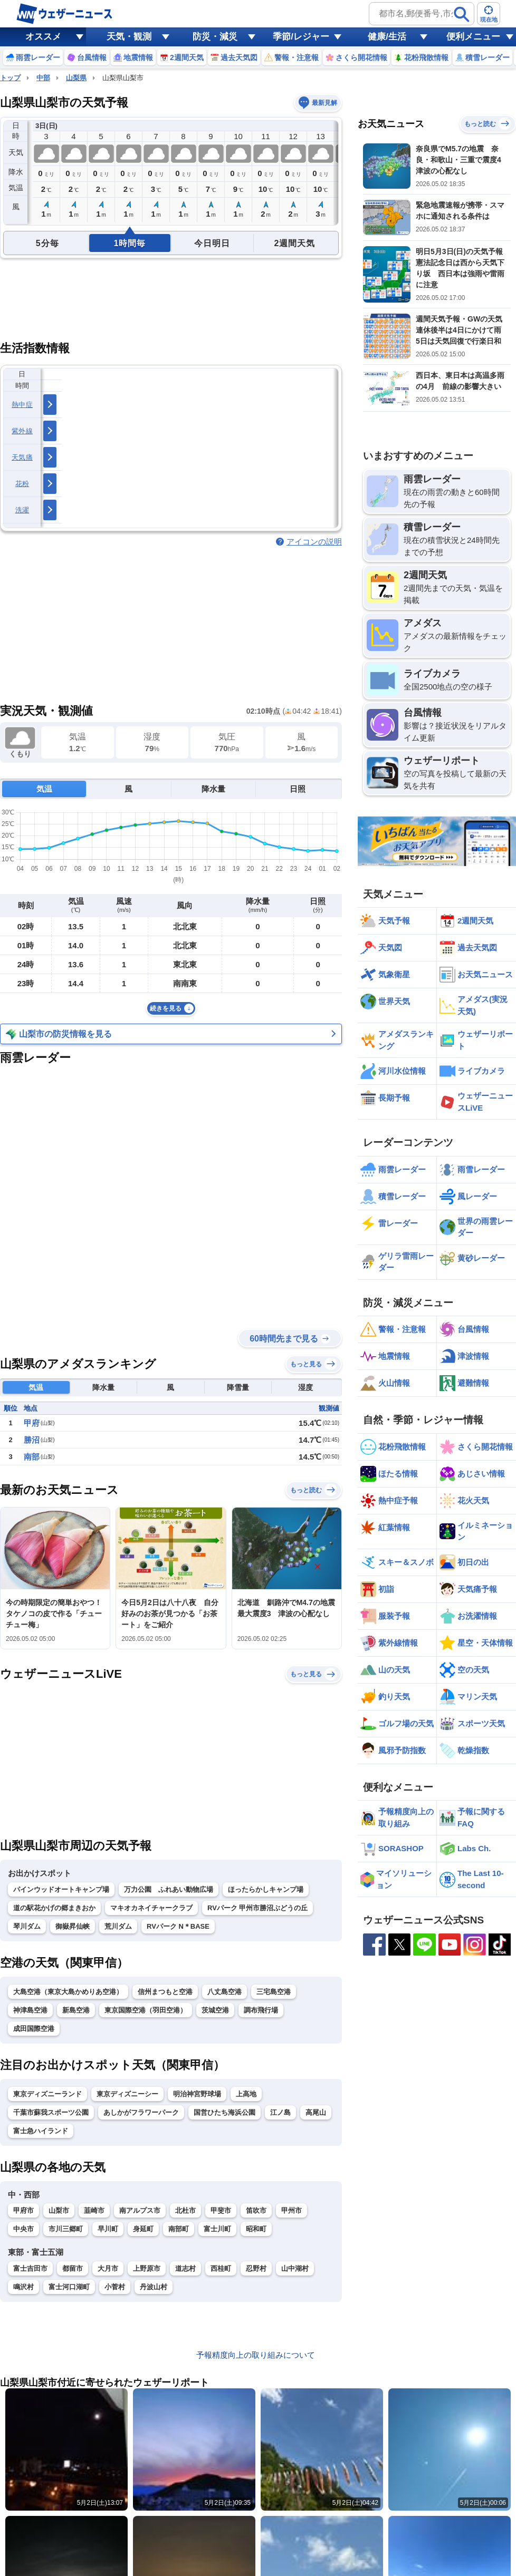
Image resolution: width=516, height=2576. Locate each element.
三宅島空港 (273, 1992)
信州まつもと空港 (165, 1992)
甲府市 (23, 2210)
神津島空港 (30, 2010)
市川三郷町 (66, 2229)
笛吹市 (256, 2210)
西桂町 (221, 2268)
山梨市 (59, 2210)
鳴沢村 (23, 2287)
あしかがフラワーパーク (141, 2112)
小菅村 (114, 2287)
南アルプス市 (139, 2210)
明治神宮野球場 (197, 2094)
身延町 (143, 2229)
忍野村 (256, 2268)
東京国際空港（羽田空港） (145, 2010)
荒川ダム (118, 1926)
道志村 (185, 2268)
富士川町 (217, 2229)
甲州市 (291, 2210)
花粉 (22, 483)
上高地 (246, 2094)
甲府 (32, 1423)
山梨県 (76, 78)
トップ (10, 78)
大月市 (108, 2268)
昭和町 (256, 2229)
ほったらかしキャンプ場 (265, 1889)
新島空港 (76, 2010)
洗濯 (22, 510)
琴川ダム (27, 1926)
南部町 (178, 2229)
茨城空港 (215, 2010)
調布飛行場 (261, 2010)
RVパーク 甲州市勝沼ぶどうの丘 (257, 1908)
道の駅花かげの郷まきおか (54, 1908)
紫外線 (22, 430)
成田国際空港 (33, 2029)
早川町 (108, 2229)
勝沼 (32, 1440)
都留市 (72, 2268)
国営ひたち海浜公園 (224, 2112)
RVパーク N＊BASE (178, 1926)
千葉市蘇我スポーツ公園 (51, 2112)
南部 (32, 1457)
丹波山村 (153, 2287)
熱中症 (22, 404)
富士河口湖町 (69, 2287)
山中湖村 (295, 2268)
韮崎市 (94, 2210)
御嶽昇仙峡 (72, 1926)
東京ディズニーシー (127, 2094)
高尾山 (315, 2112)
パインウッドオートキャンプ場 (61, 1889)
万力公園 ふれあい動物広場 (168, 1889)
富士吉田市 (30, 2268)
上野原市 (146, 2268)
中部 (43, 78)
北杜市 (185, 2210)
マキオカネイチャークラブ (151, 1908)
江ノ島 (280, 2112)
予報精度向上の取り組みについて (255, 2354)
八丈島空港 (224, 1992)
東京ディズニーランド (47, 2094)
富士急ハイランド (40, 2131)
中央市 (23, 2229)
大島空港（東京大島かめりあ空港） (68, 1992)
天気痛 (22, 457)
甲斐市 (221, 2210)
